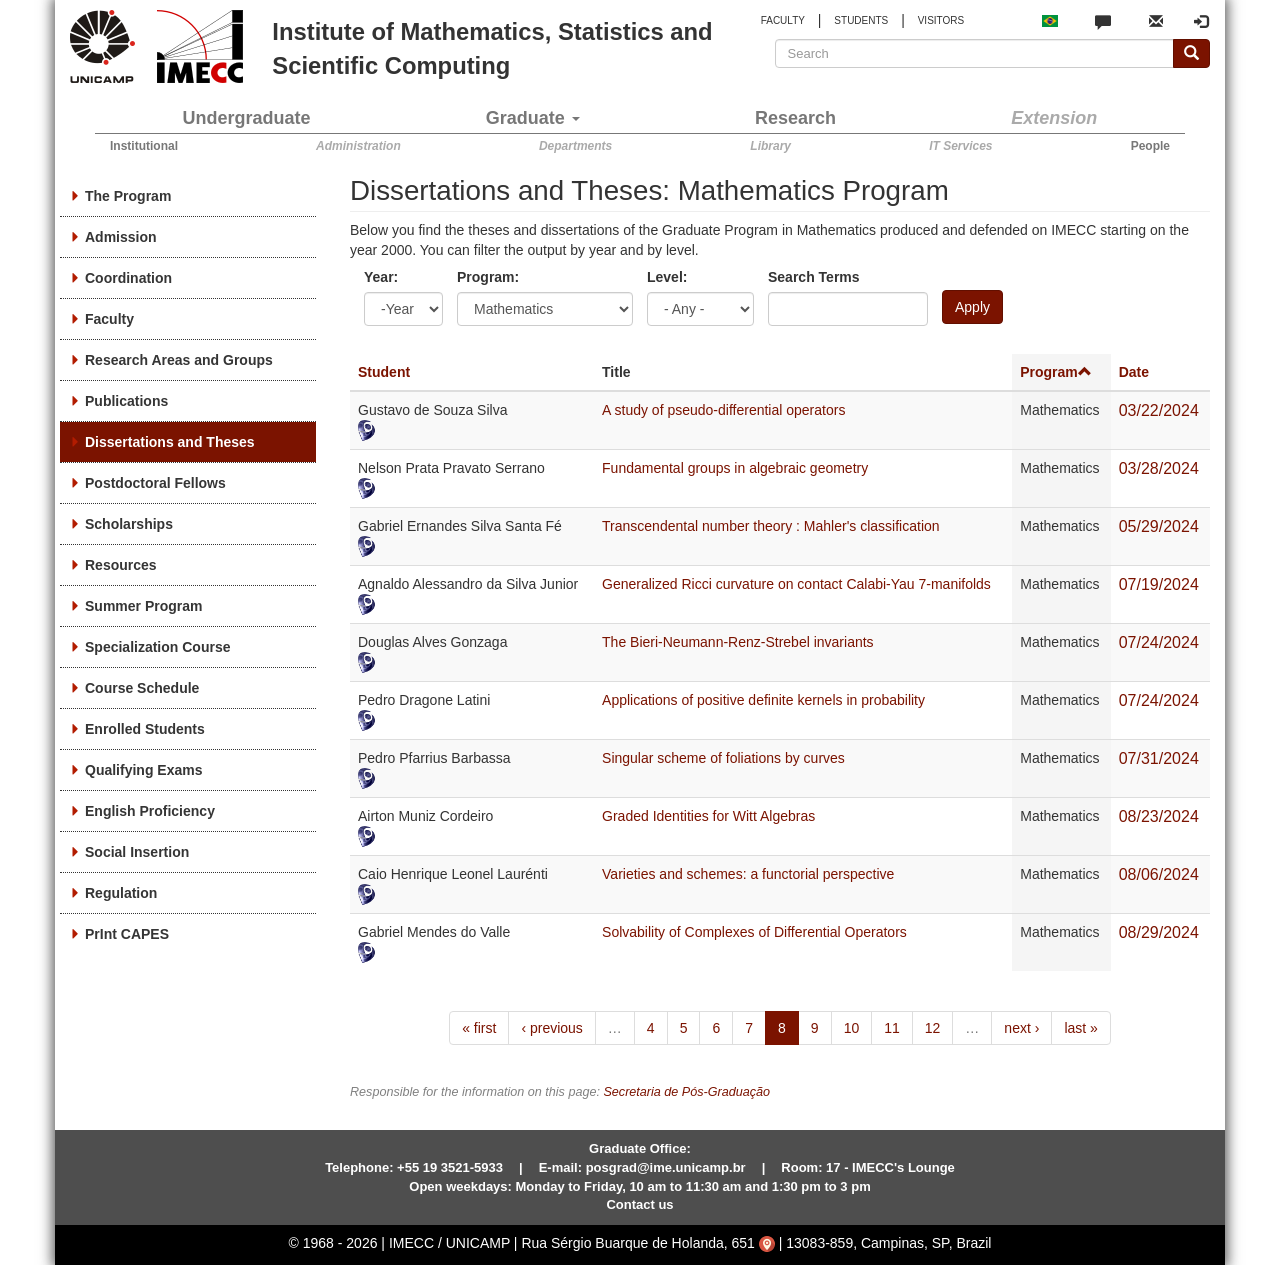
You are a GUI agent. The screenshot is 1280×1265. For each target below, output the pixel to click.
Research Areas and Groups (179, 360)
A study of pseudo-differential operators (723, 410)
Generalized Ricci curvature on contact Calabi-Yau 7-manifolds (796, 584)
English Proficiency (150, 811)
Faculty (109, 319)
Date (1134, 372)
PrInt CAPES (127, 934)
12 (933, 1028)
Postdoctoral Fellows (155, 483)
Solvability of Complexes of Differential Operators (754, 932)
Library (770, 146)
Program (1056, 372)
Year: (381, 277)
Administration (358, 146)
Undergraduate (247, 118)
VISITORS (941, 20)
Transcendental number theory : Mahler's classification (771, 526)
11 (892, 1028)
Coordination (128, 278)
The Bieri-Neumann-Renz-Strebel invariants (738, 642)
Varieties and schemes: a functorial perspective (748, 874)
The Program (128, 196)
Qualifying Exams (143, 770)
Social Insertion (137, 852)
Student (384, 372)
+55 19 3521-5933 (450, 1167)
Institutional (144, 146)
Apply (972, 307)
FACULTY (783, 20)
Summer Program (143, 606)
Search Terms (814, 277)
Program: (488, 277)
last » (1080, 1028)
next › (1021, 1028)
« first (479, 1028)
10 (852, 1028)
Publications (126, 401)
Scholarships (129, 524)
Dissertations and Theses (170, 442)
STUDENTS (861, 20)
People (1150, 146)
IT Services (960, 146)
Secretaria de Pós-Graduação (686, 1092)
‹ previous (551, 1028)
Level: (667, 277)
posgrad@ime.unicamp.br (666, 1167)
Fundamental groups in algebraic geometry (735, 468)
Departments (575, 146)
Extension (1054, 118)
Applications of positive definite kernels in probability (763, 700)
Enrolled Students (145, 729)
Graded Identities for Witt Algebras (708, 816)
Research (795, 118)
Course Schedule (142, 688)
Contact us (639, 1204)
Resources (121, 565)
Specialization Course (157, 647)
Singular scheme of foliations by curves (723, 758)
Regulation (121, 893)
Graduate (533, 118)
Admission (121, 237)
